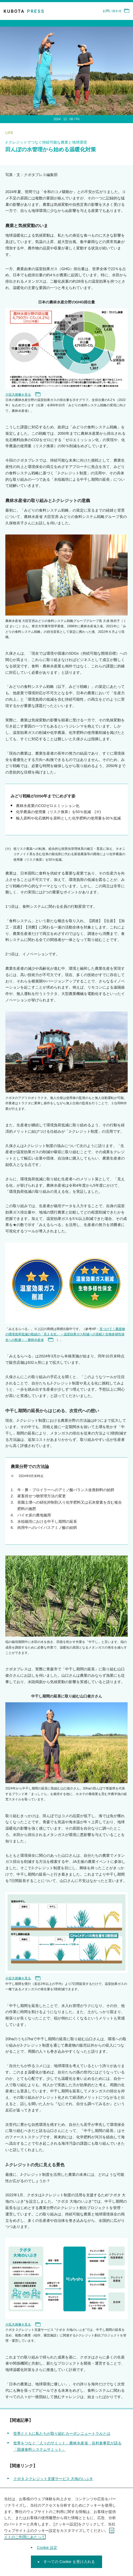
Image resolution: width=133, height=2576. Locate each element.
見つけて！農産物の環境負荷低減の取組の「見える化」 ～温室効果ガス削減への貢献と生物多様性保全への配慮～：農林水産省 (65, 1334)
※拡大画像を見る (23, 394)
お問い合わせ (116, 11)
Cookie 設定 (47, 2548)
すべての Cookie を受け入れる (69, 2563)
